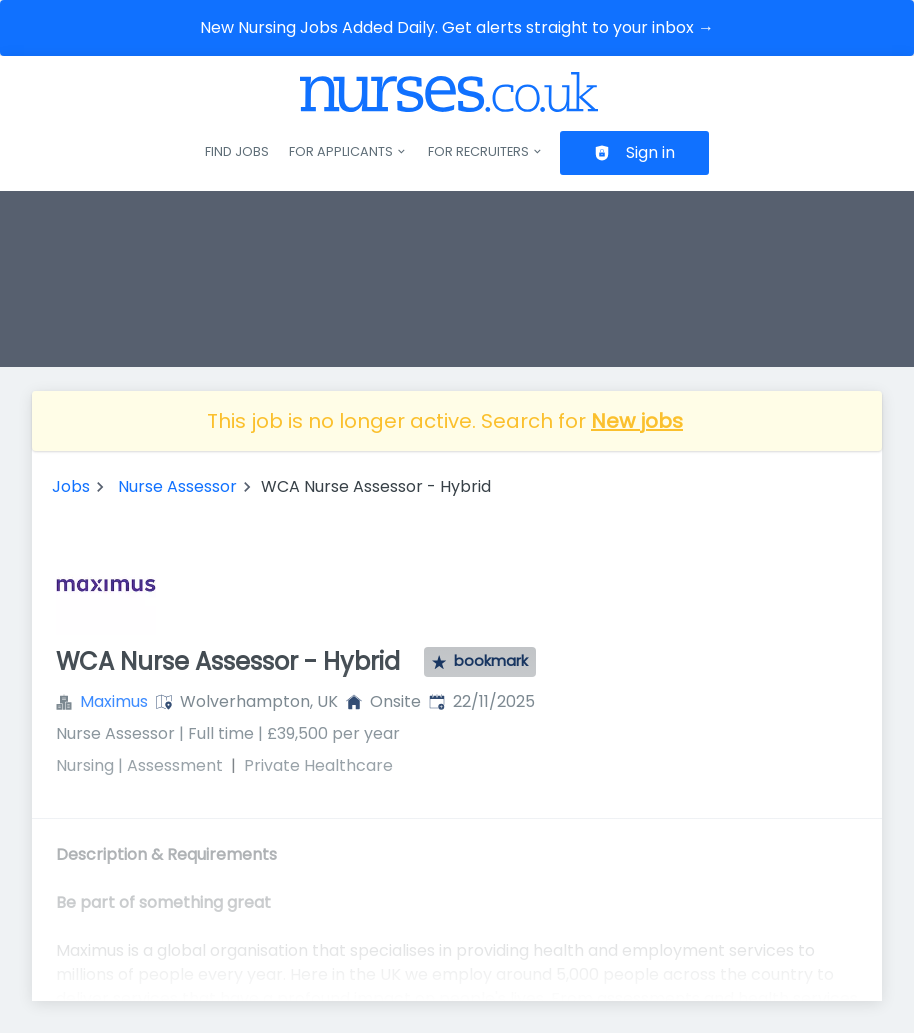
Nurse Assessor (177, 486)
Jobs (71, 486)
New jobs (637, 421)
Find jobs (237, 151)
